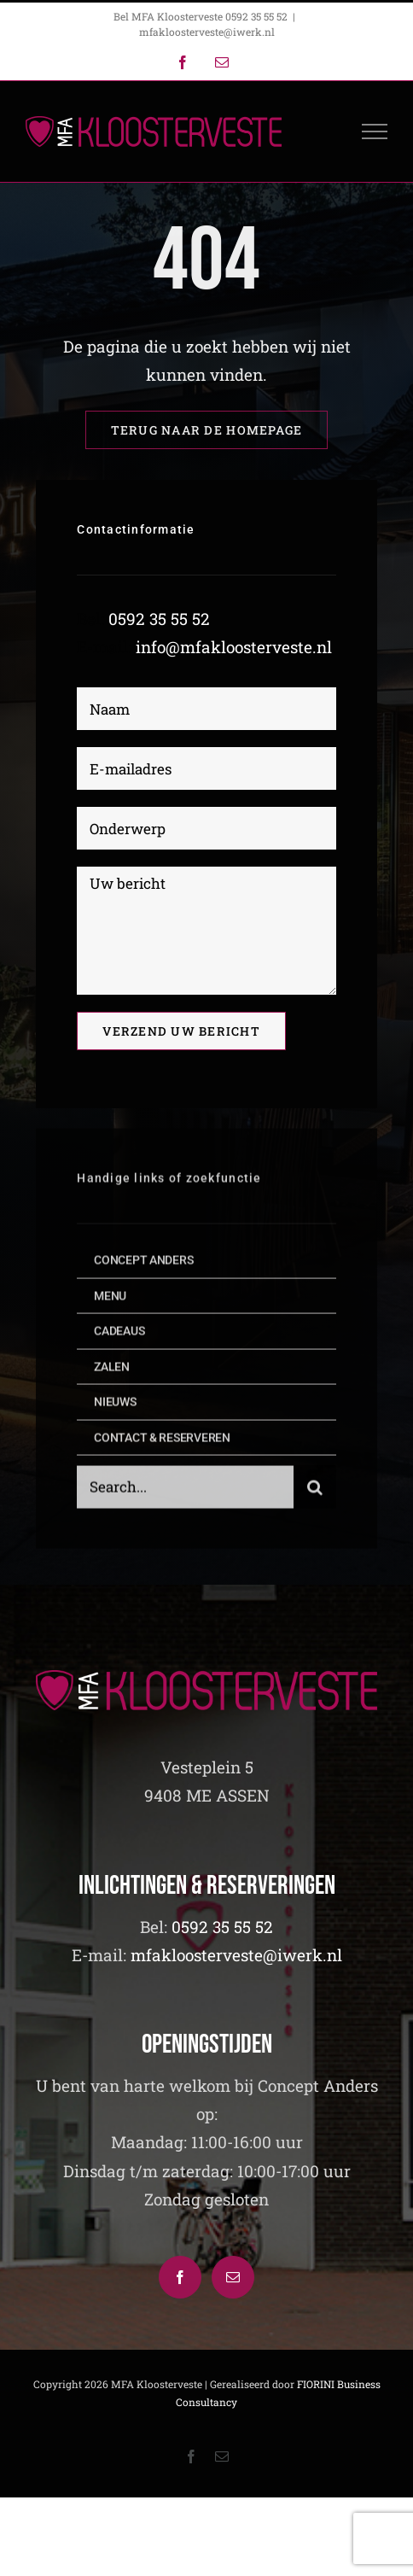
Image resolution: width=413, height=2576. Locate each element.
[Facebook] (180, 2277)
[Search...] (185, 1490)
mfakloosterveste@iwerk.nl (207, 31)
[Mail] (233, 2277)
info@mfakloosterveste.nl (234, 646)
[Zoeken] (315, 1490)
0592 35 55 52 (159, 618)
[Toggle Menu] (375, 131)
